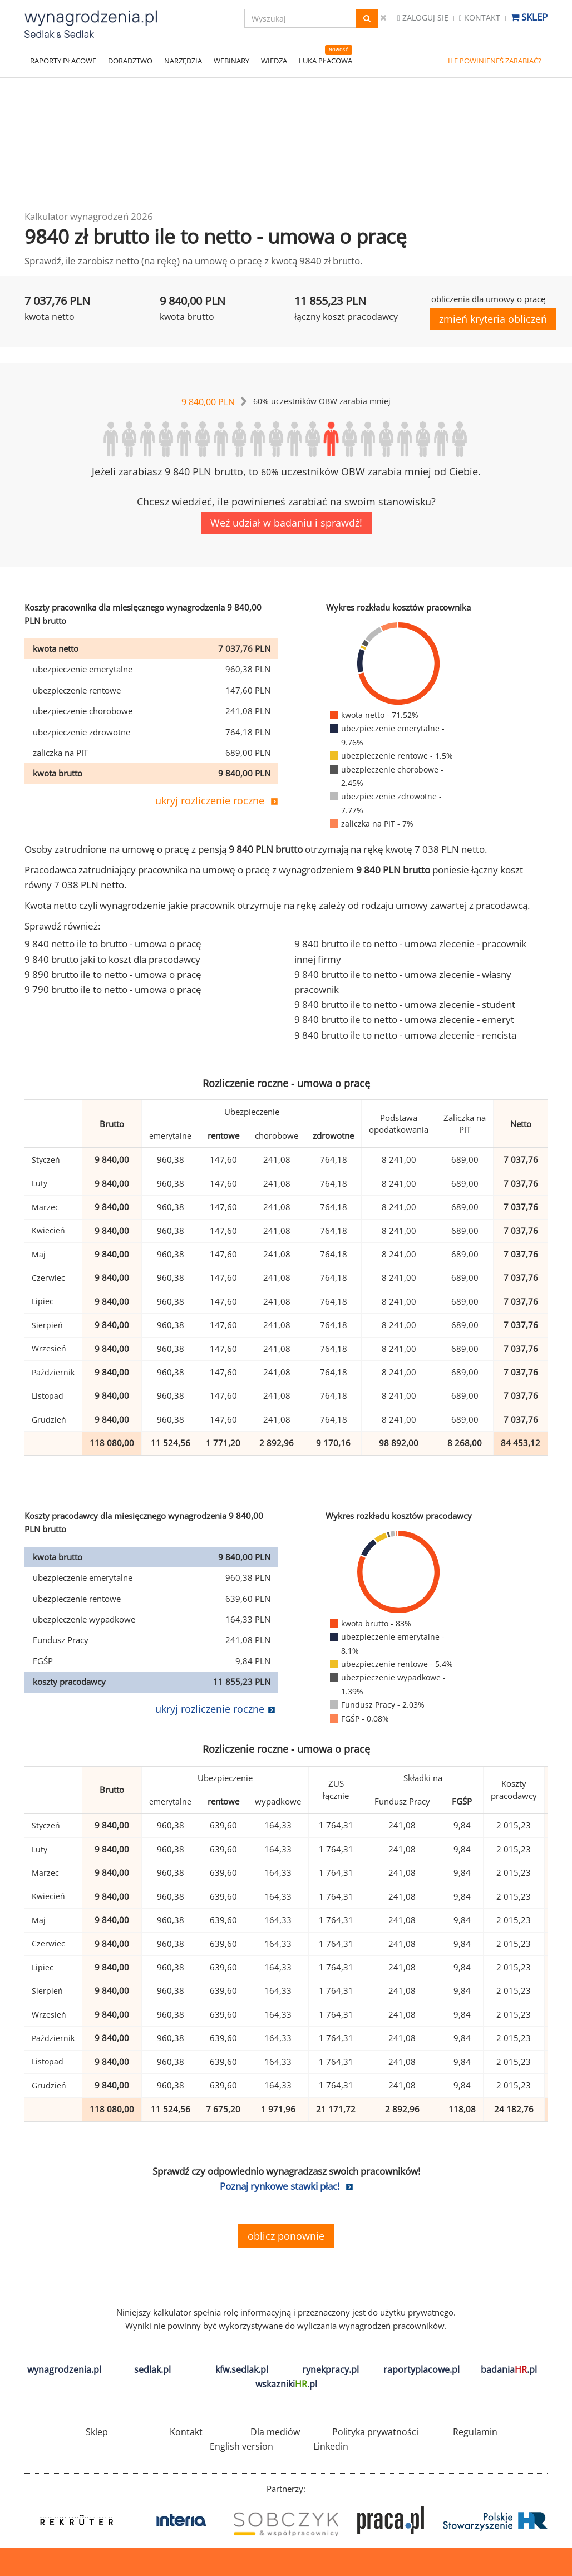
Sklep (529, 17)
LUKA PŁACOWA (325, 61)
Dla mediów (275, 2432)
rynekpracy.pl (330, 2369)
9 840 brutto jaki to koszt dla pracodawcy (112, 959)
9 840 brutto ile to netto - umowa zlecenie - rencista (405, 1035)
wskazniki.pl (286, 2384)
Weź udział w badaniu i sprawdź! (286, 522)
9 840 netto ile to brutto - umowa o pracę (112, 943)
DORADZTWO (130, 61)
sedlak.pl (152, 2369)
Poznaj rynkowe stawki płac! (279, 2186)
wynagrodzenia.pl (64, 2369)
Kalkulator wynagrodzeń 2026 (88, 216)
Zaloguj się (422, 17)
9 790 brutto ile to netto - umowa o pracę (112, 989)
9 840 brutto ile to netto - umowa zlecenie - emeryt (404, 1019)
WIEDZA (274, 61)
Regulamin (475, 2432)
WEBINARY (231, 61)
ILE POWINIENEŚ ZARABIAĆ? (494, 61)
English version (241, 2446)
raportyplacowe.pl (421, 2369)
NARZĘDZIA (183, 61)
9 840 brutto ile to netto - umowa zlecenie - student (404, 1004)
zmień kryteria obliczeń (493, 319)
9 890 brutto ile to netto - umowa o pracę (112, 974)
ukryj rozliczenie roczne (209, 800)
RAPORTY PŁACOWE (63, 61)
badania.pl (509, 2369)
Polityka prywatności (375, 2432)
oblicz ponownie (286, 2236)
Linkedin (330, 2446)
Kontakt (479, 17)
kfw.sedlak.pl (241, 2369)
